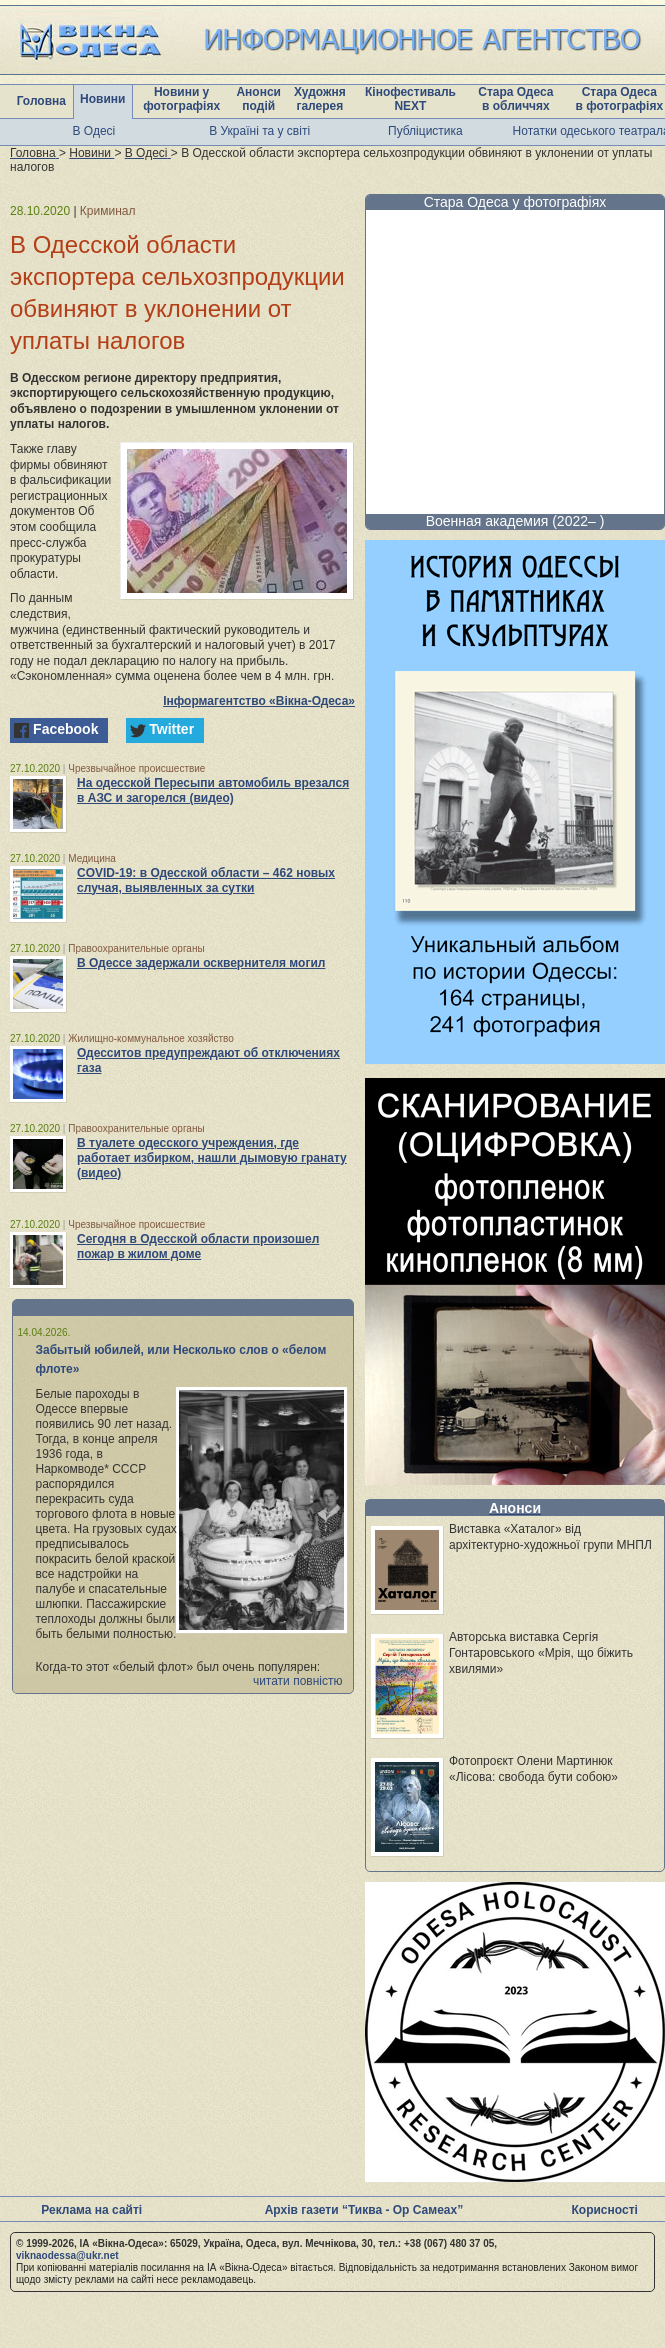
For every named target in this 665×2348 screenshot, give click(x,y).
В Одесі (94, 131)
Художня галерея (320, 99)
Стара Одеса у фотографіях (515, 202)
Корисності (605, 2210)
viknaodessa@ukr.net (67, 2255)
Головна (41, 101)
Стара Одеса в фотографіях (619, 99)
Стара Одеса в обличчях (515, 99)
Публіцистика (425, 131)
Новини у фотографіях (181, 99)
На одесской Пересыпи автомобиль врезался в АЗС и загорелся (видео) (213, 790)
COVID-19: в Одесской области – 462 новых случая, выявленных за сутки (206, 880)
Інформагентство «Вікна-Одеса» (259, 701)
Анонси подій (258, 99)
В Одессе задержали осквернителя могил (201, 963)
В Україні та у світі (259, 131)
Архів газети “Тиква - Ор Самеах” (364, 2210)
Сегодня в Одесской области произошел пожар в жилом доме (198, 1246)
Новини (102, 99)
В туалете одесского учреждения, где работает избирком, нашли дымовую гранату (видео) (212, 1158)
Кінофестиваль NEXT (410, 99)
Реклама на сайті (91, 2210)
